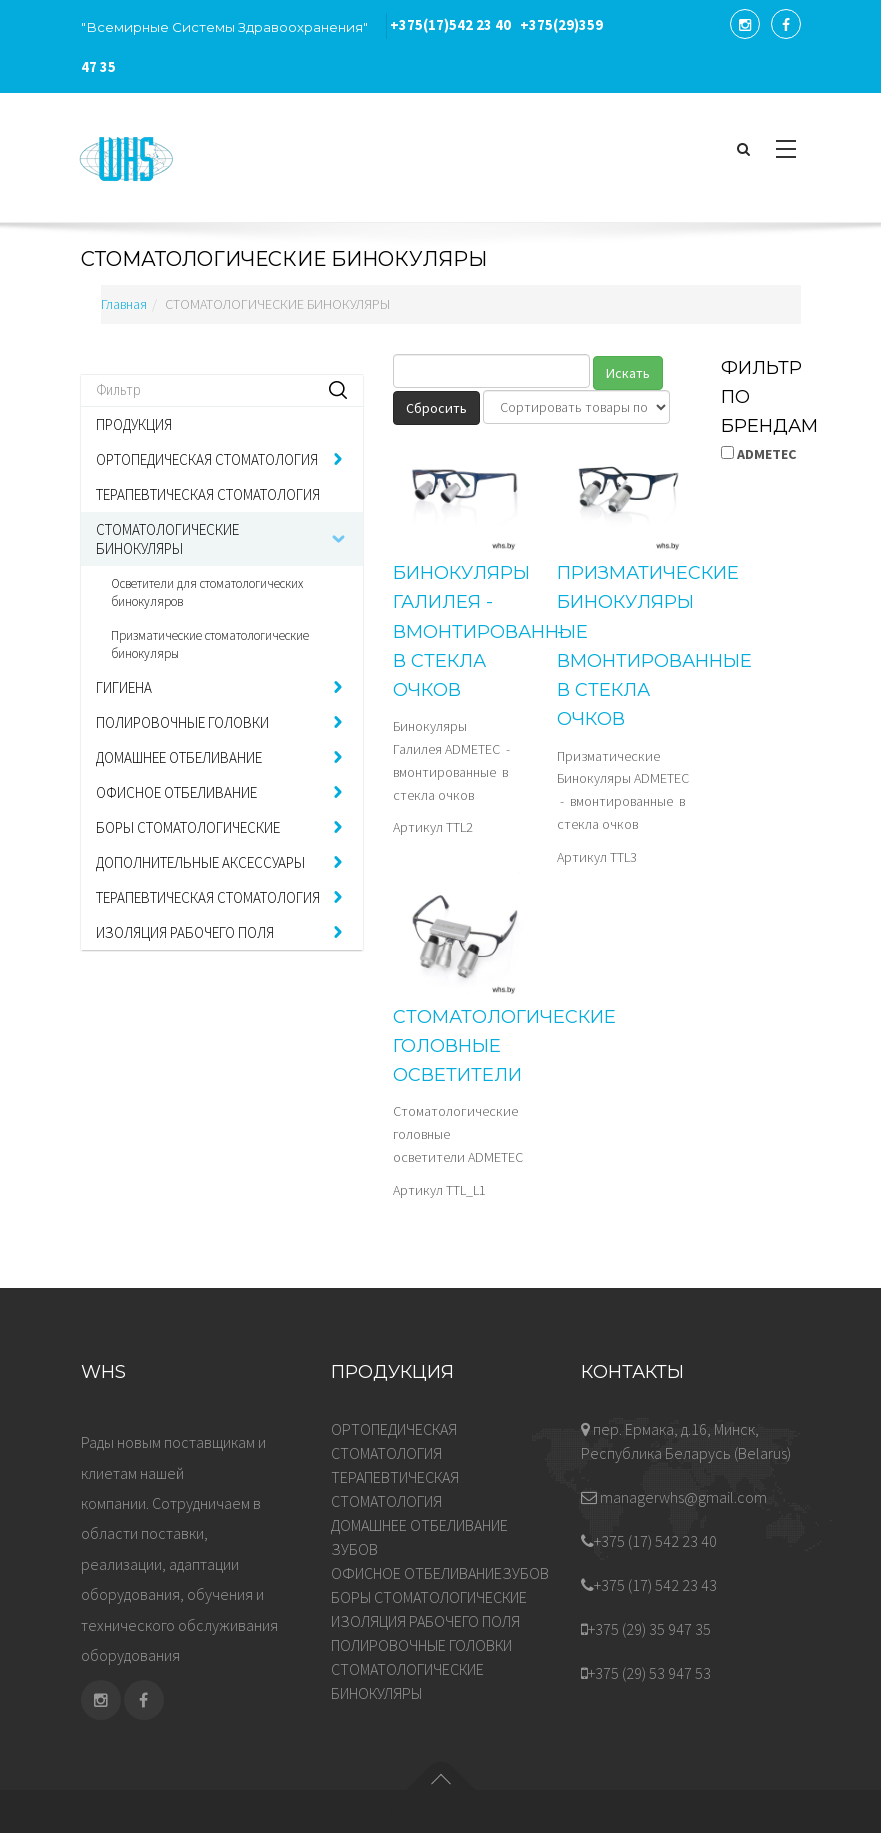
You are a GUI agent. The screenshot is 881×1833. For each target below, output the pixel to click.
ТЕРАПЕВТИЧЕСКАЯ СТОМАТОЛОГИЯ (208, 494)
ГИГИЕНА (124, 687)
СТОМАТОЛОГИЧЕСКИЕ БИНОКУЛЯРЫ (167, 539)
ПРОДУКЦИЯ (134, 424)
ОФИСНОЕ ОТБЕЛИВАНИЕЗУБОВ (440, 1573)
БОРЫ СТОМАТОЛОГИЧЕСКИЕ (188, 827)
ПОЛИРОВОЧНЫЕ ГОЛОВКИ (182, 722)
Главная (124, 304)
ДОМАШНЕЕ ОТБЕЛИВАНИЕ (179, 757)
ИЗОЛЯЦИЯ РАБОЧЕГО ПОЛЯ (185, 932)
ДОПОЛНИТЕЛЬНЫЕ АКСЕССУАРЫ (200, 862)
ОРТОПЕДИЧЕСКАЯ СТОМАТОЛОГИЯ (207, 459)
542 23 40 (450, 25)
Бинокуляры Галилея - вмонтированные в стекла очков (490, 631)
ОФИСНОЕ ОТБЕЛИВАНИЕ (176, 792)
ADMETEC (758, 454)
